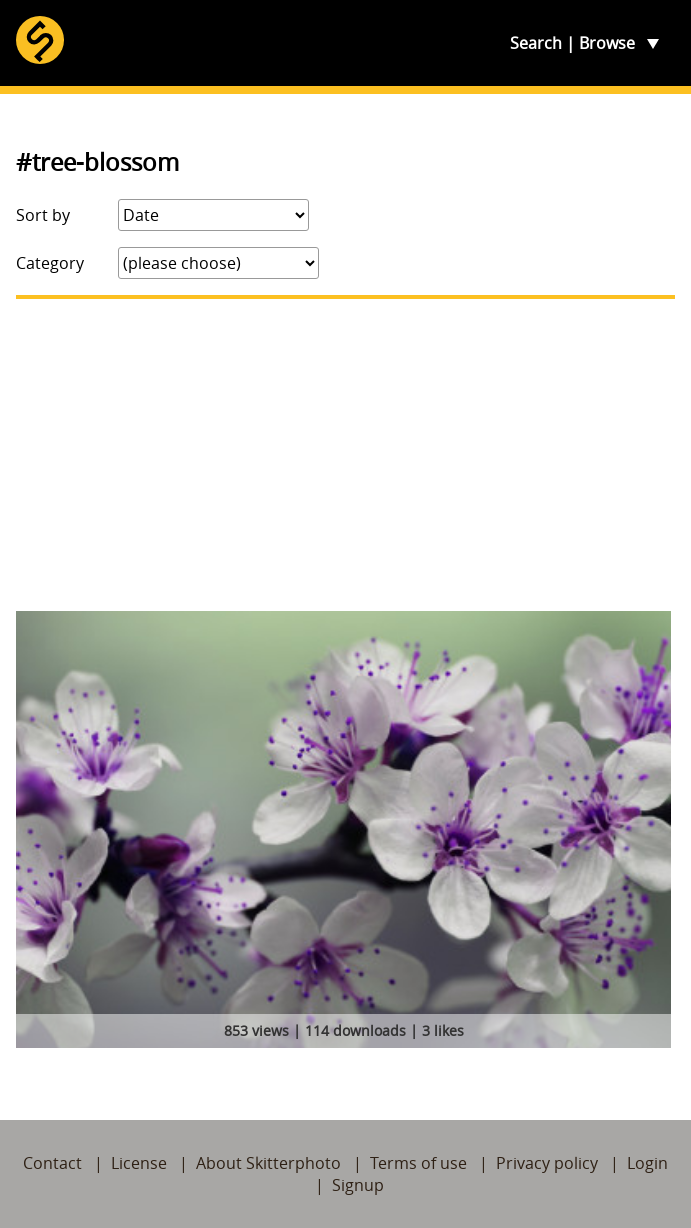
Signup (358, 1185)
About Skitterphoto (268, 1163)
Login (647, 1163)
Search (536, 43)
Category (50, 263)
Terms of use (418, 1163)
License (139, 1163)
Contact (52, 1163)
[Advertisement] (345, 455)
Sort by (43, 215)
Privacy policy (547, 1163)
